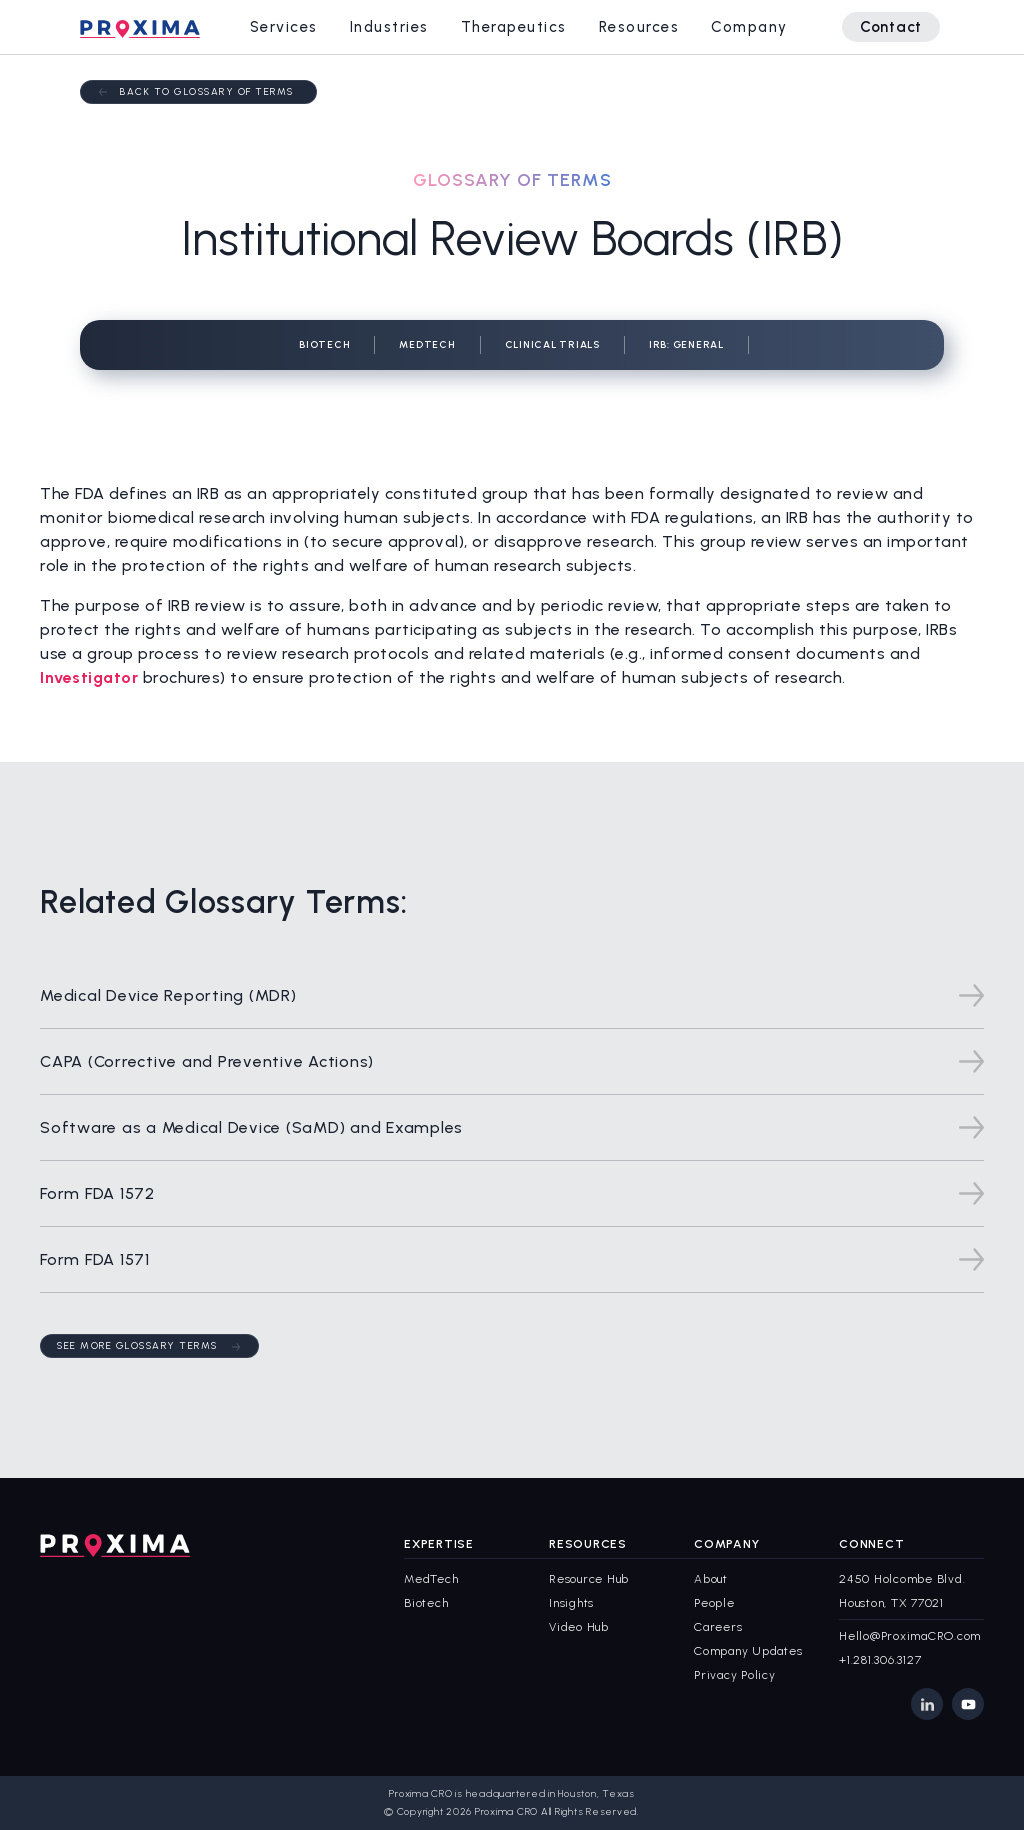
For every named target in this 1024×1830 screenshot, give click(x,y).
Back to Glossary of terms (207, 91)
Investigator (89, 677)
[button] (284, 27)
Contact (891, 27)
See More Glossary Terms (137, 1345)
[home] (140, 27)
